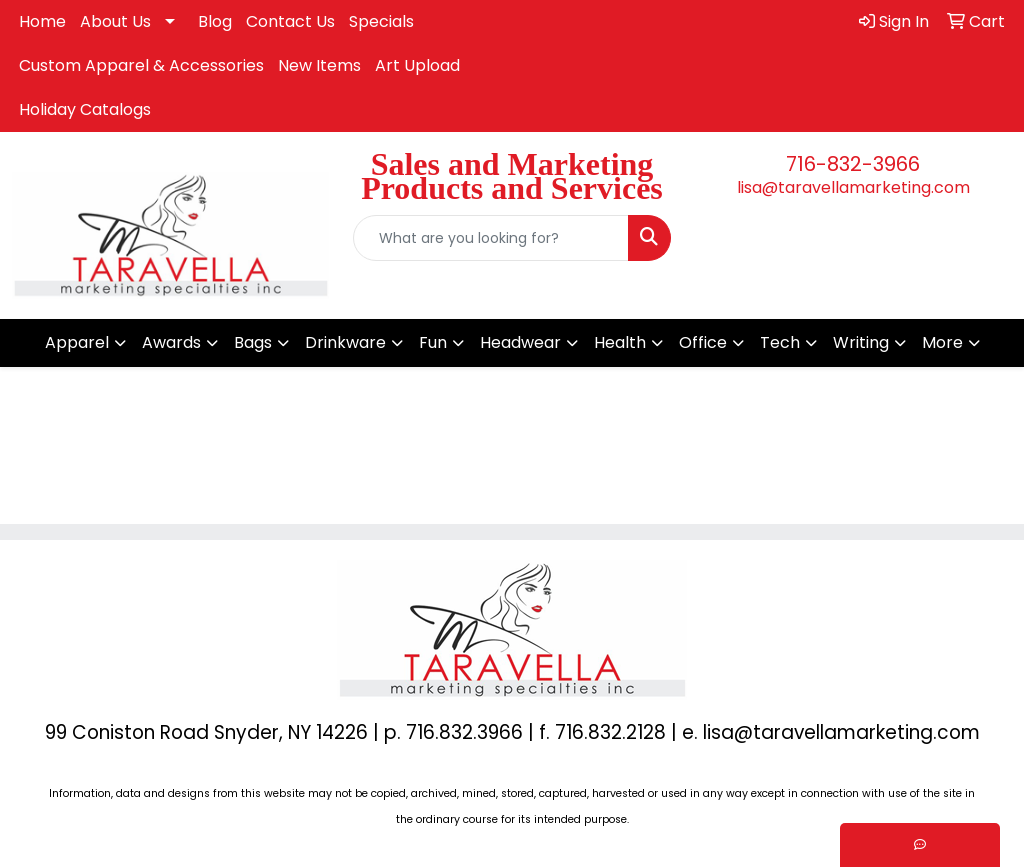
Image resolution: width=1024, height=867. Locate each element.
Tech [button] (780, 342)
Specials (381, 21)
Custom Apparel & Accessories (141, 65)
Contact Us (290, 21)
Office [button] (703, 342)
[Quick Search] (490, 238)
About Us (115, 21)
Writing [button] (861, 342)
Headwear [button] (520, 342)
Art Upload (417, 65)
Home (42, 21)
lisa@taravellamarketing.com (853, 187)
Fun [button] (433, 342)
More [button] (942, 342)
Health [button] (620, 342)
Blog (215, 21)
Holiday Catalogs (85, 109)
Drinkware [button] (345, 342)
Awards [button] (171, 342)
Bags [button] (253, 342)
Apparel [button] (77, 342)
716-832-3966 (853, 164)
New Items (319, 65)
